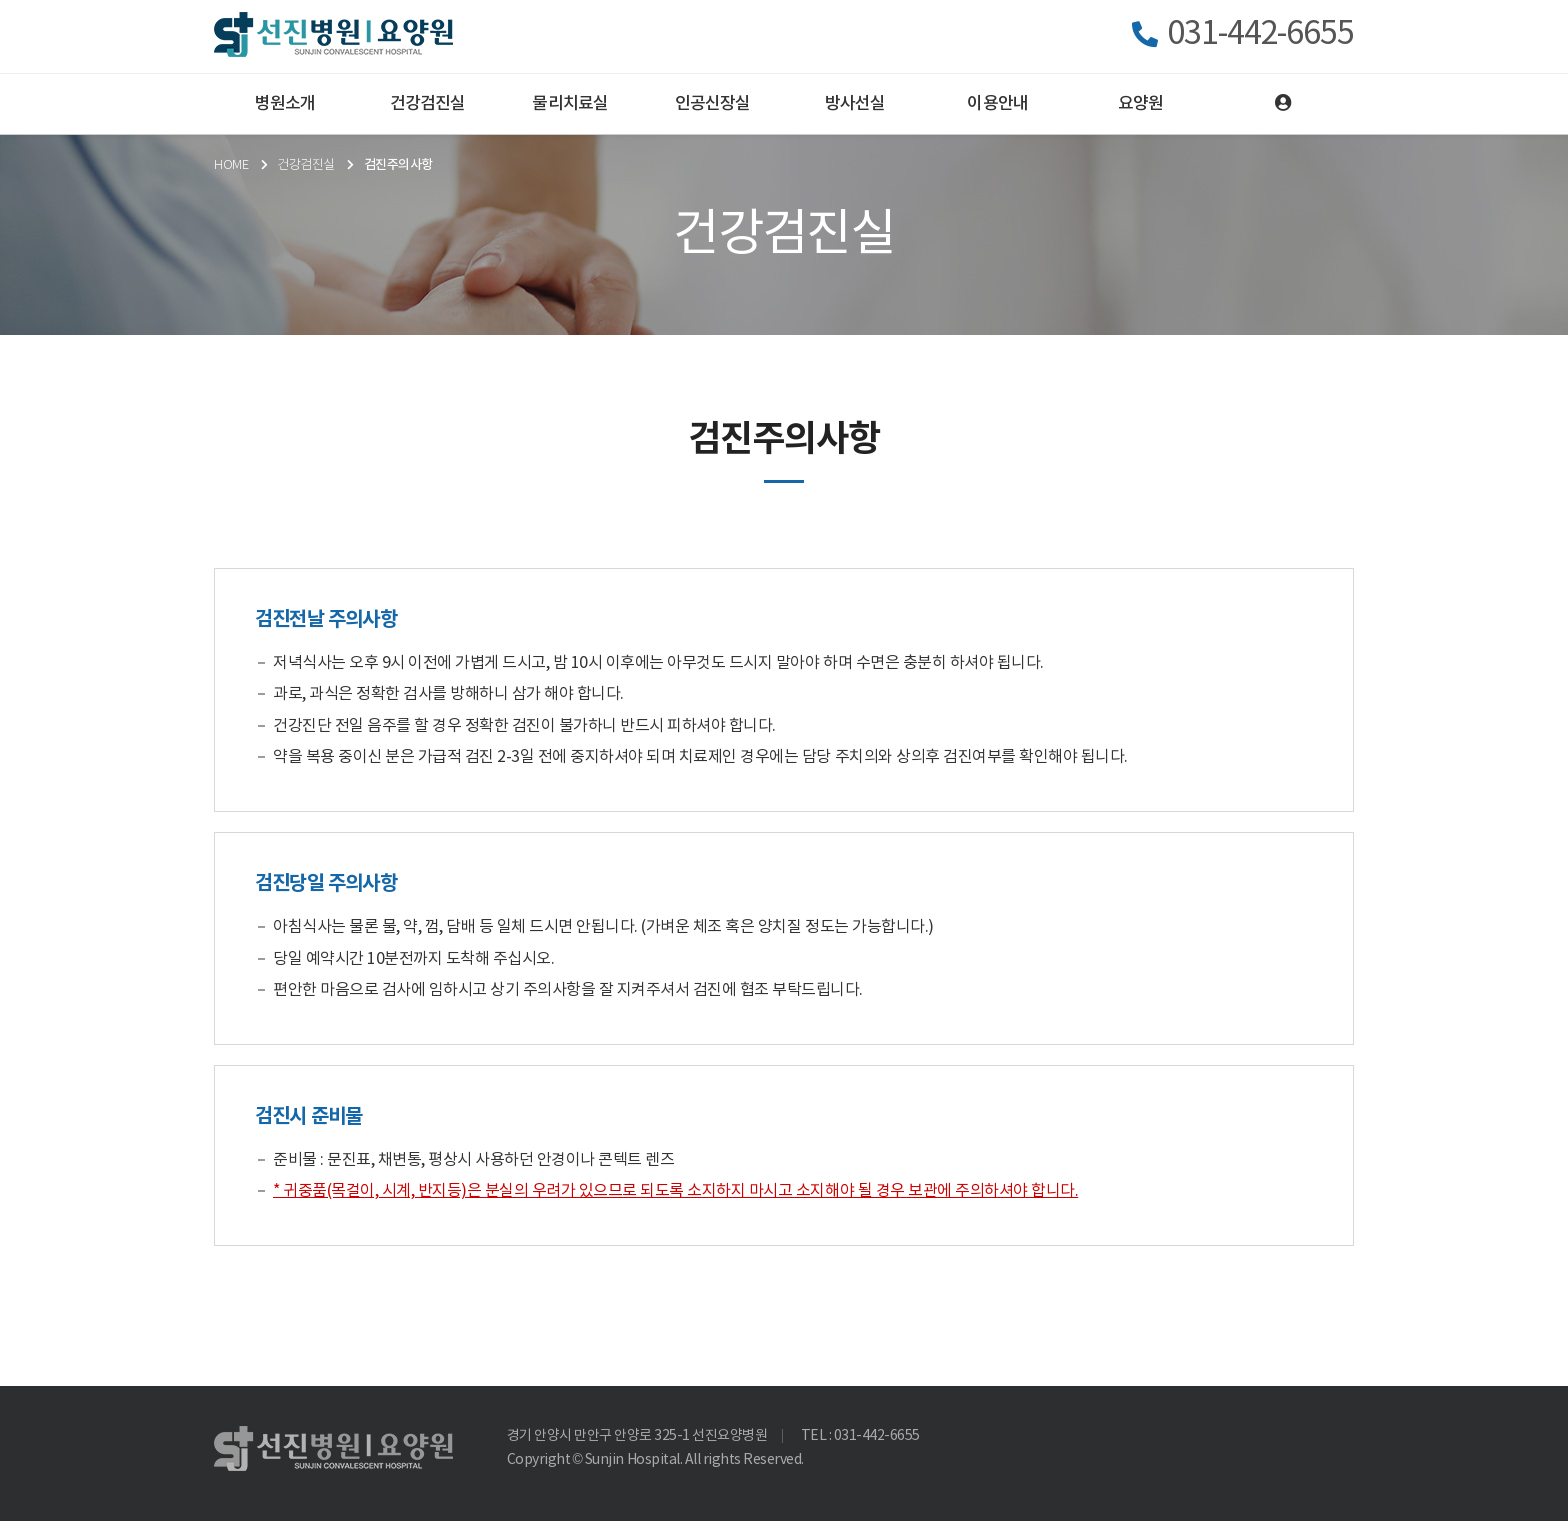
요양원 (1140, 104)
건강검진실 (428, 104)
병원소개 (285, 104)
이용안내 (997, 104)
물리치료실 (570, 104)
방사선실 (855, 104)
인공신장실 (713, 104)
